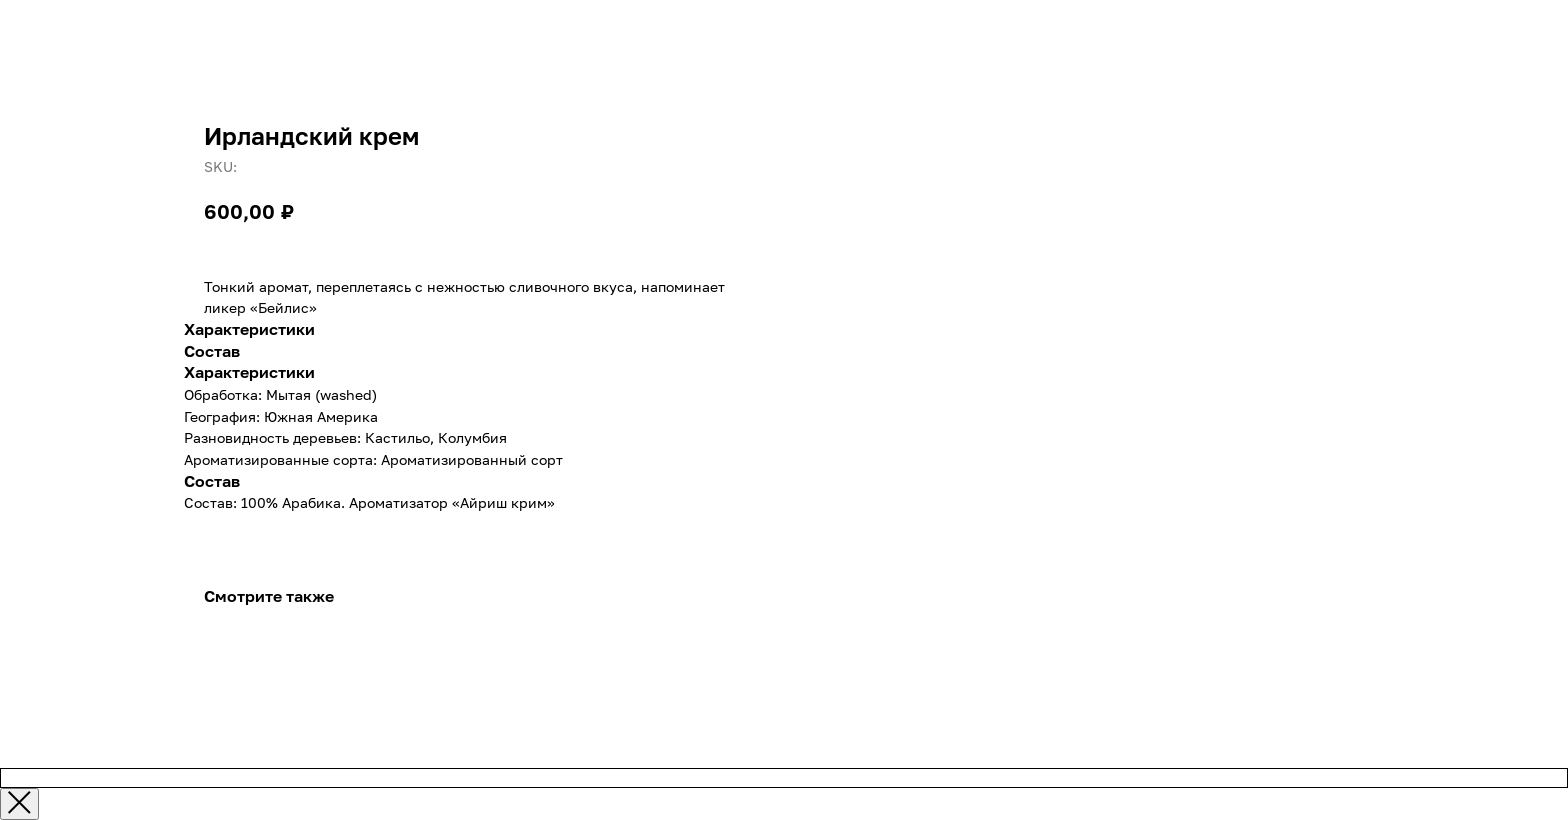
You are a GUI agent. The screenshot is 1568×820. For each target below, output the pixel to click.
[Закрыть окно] (19, 804)
